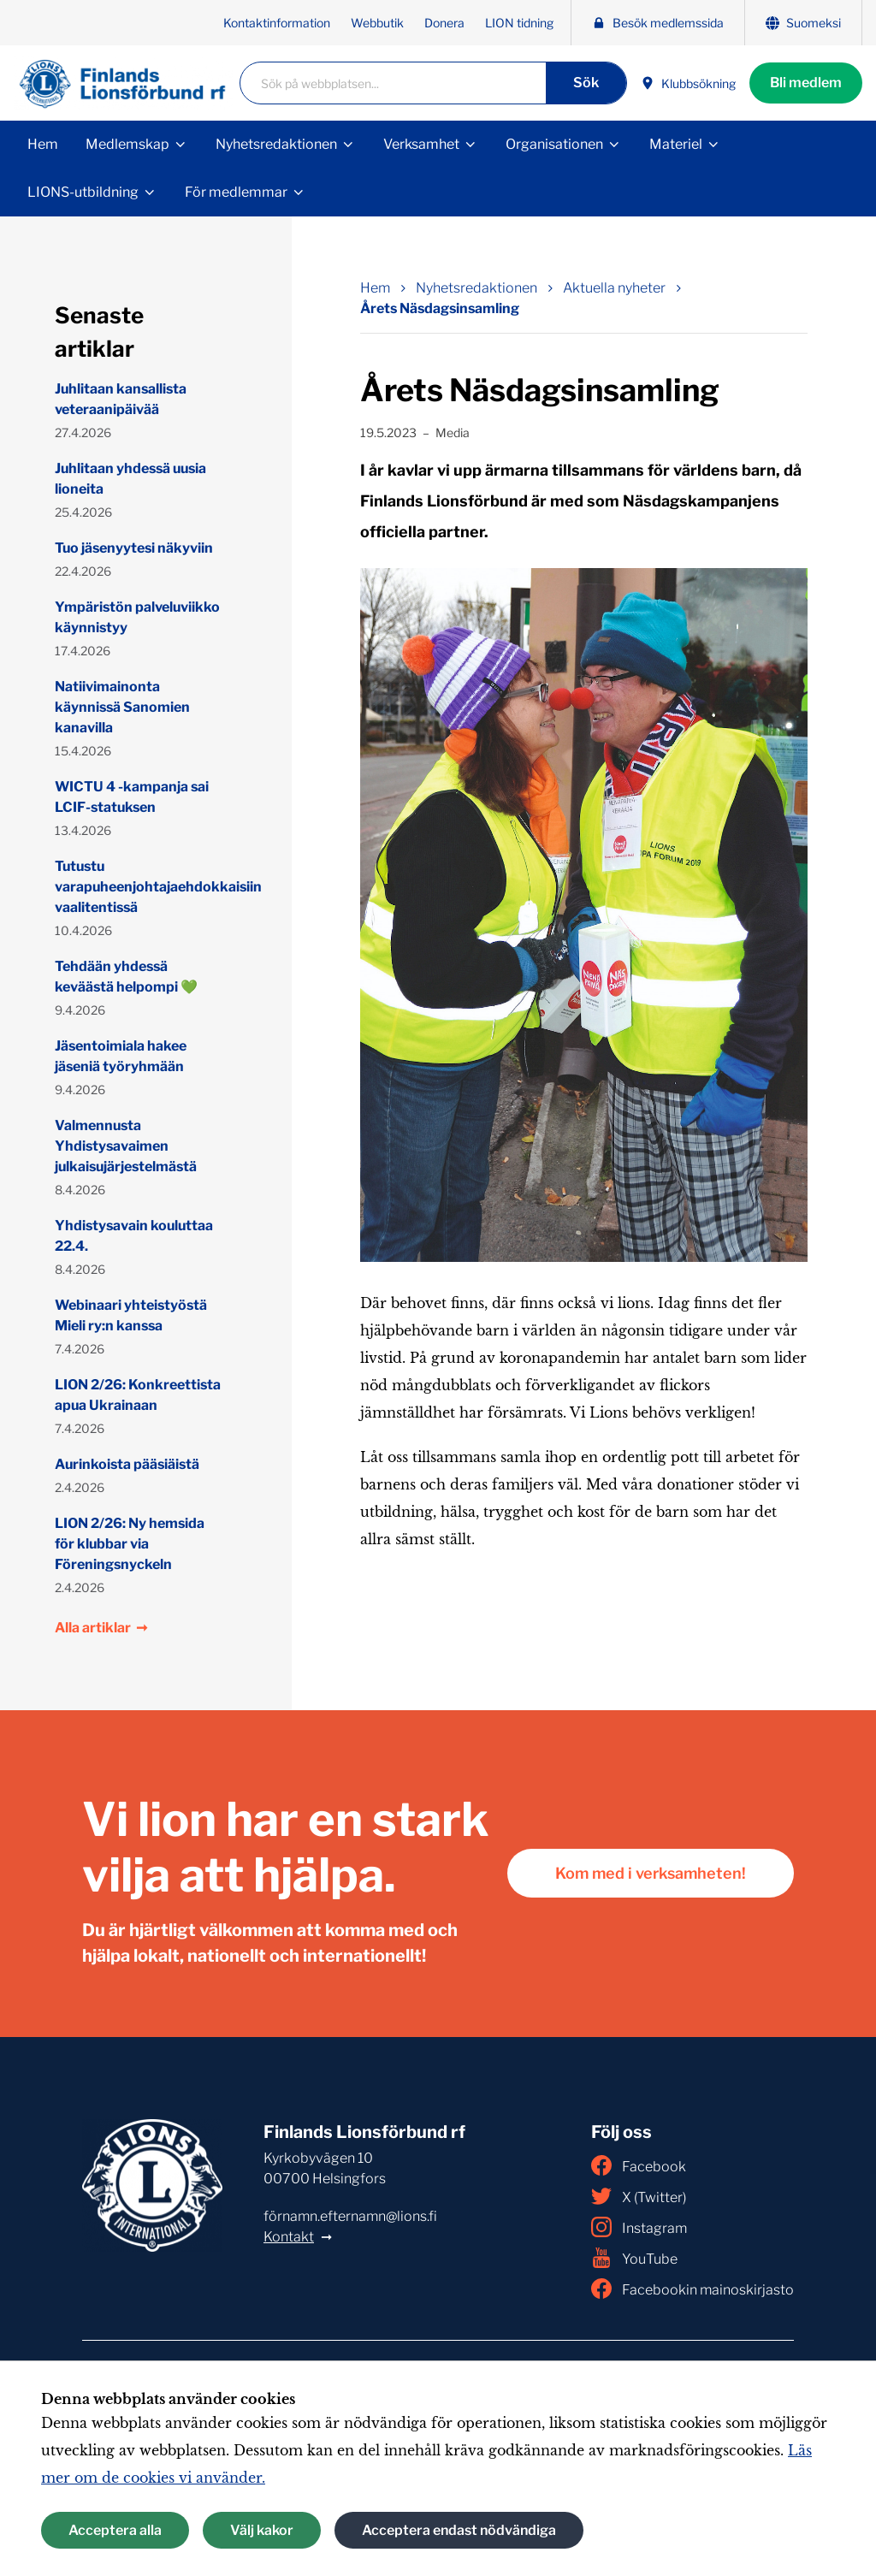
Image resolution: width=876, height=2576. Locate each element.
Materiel (675, 144)
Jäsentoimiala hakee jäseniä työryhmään (120, 1056)
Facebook (638, 2165)
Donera (444, 22)
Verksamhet (421, 144)
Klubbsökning (688, 83)
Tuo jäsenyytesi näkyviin (134, 548)
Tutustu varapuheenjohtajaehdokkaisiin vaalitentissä (139, 886)
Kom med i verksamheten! (650, 1873)
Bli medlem (806, 82)
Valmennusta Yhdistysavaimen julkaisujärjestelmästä (126, 1146)
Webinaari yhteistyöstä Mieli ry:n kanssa (131, 1315)
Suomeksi (803, 22)
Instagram (639, 2227)
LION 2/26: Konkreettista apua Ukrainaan (138, 1395)
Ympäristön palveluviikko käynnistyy (137, 617)
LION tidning (519, 22)
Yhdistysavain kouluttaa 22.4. (134, 1235)
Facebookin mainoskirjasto (692, 2288)
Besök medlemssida (658, 22)
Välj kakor (261, 2530)
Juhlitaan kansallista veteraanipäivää (120, 399)
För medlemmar (236, 192)
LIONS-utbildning (83, 192)
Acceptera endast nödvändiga (459, 2530)
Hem (42, 144)
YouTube (634, 2257)
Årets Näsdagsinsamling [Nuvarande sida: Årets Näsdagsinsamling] (439, 308)
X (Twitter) (638, 2196)
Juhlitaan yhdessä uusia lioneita (130, 478)
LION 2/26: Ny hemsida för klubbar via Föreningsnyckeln (129, 1543)
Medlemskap (127, 144)
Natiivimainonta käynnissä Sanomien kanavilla (122, 707)
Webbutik (377, 22)
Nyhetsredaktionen (276, 144)
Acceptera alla (115, 2530)
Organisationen (554, 144)
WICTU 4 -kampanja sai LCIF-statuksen (132, 797)
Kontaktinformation (276, 22)
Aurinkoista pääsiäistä (127, 1464)
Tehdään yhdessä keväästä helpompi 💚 (126, 976)
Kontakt (288, 2237)
